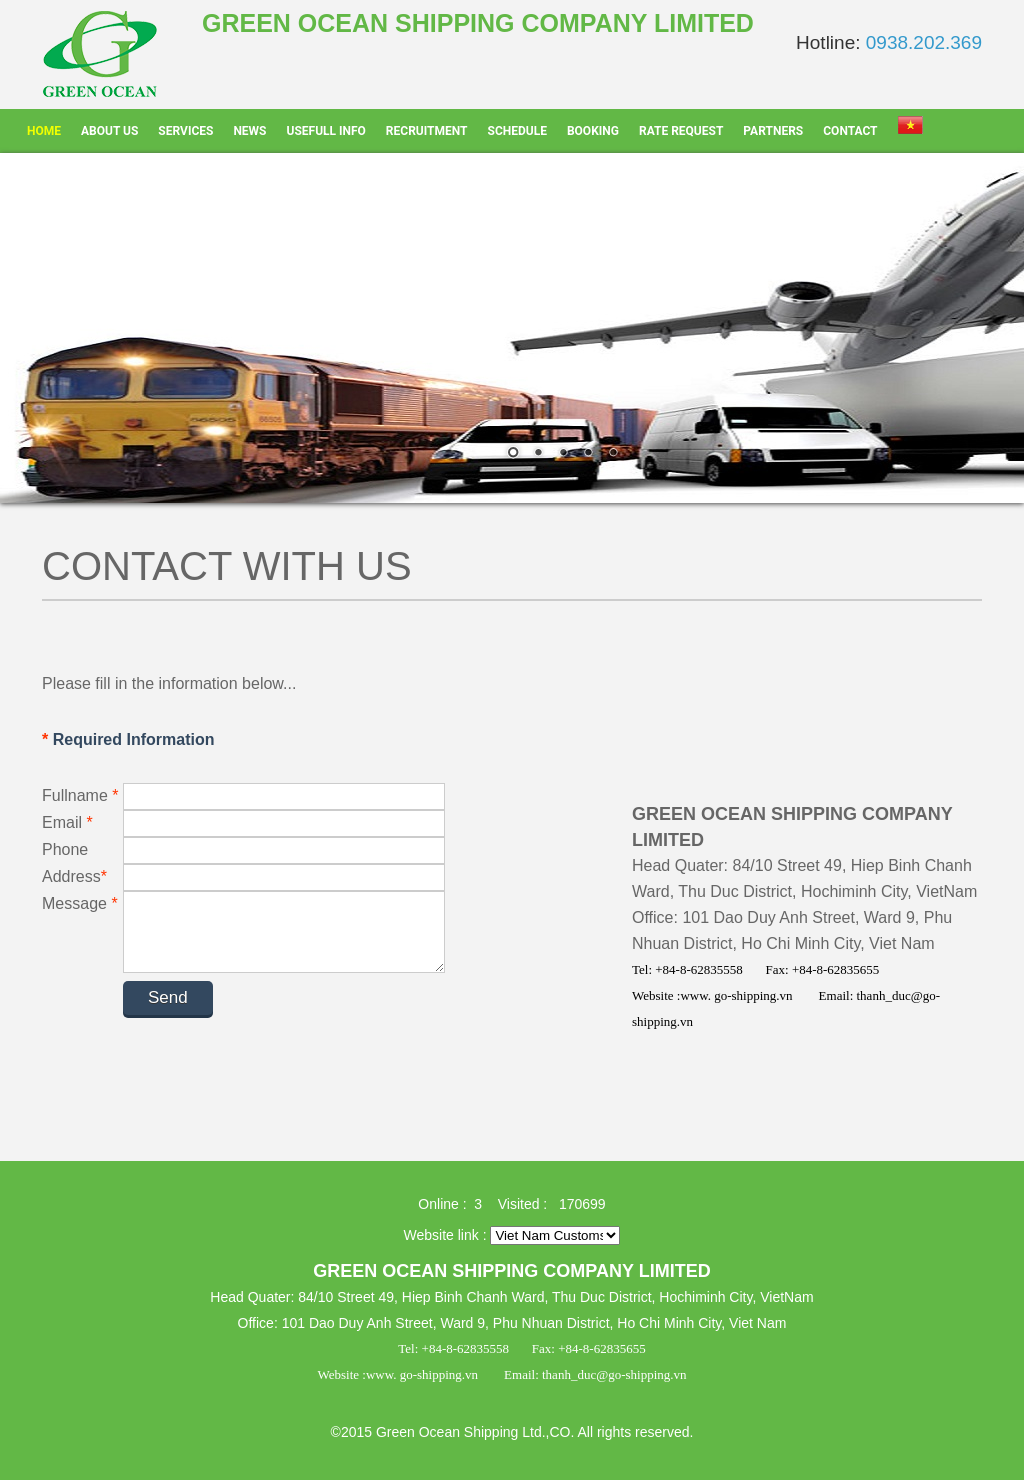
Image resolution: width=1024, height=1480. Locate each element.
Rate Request (681, 131)
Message (80, 903)
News (249, 131)
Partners (773, 131)
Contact (850, 131)
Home (44, 131)
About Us (109, 131)
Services (185, 131)
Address (81, 876)
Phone (65, 849)
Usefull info (326, 131)
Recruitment (427, 131)
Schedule (517, 131)
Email (80, 822)
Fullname (82, 795)
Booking (593, 131)
